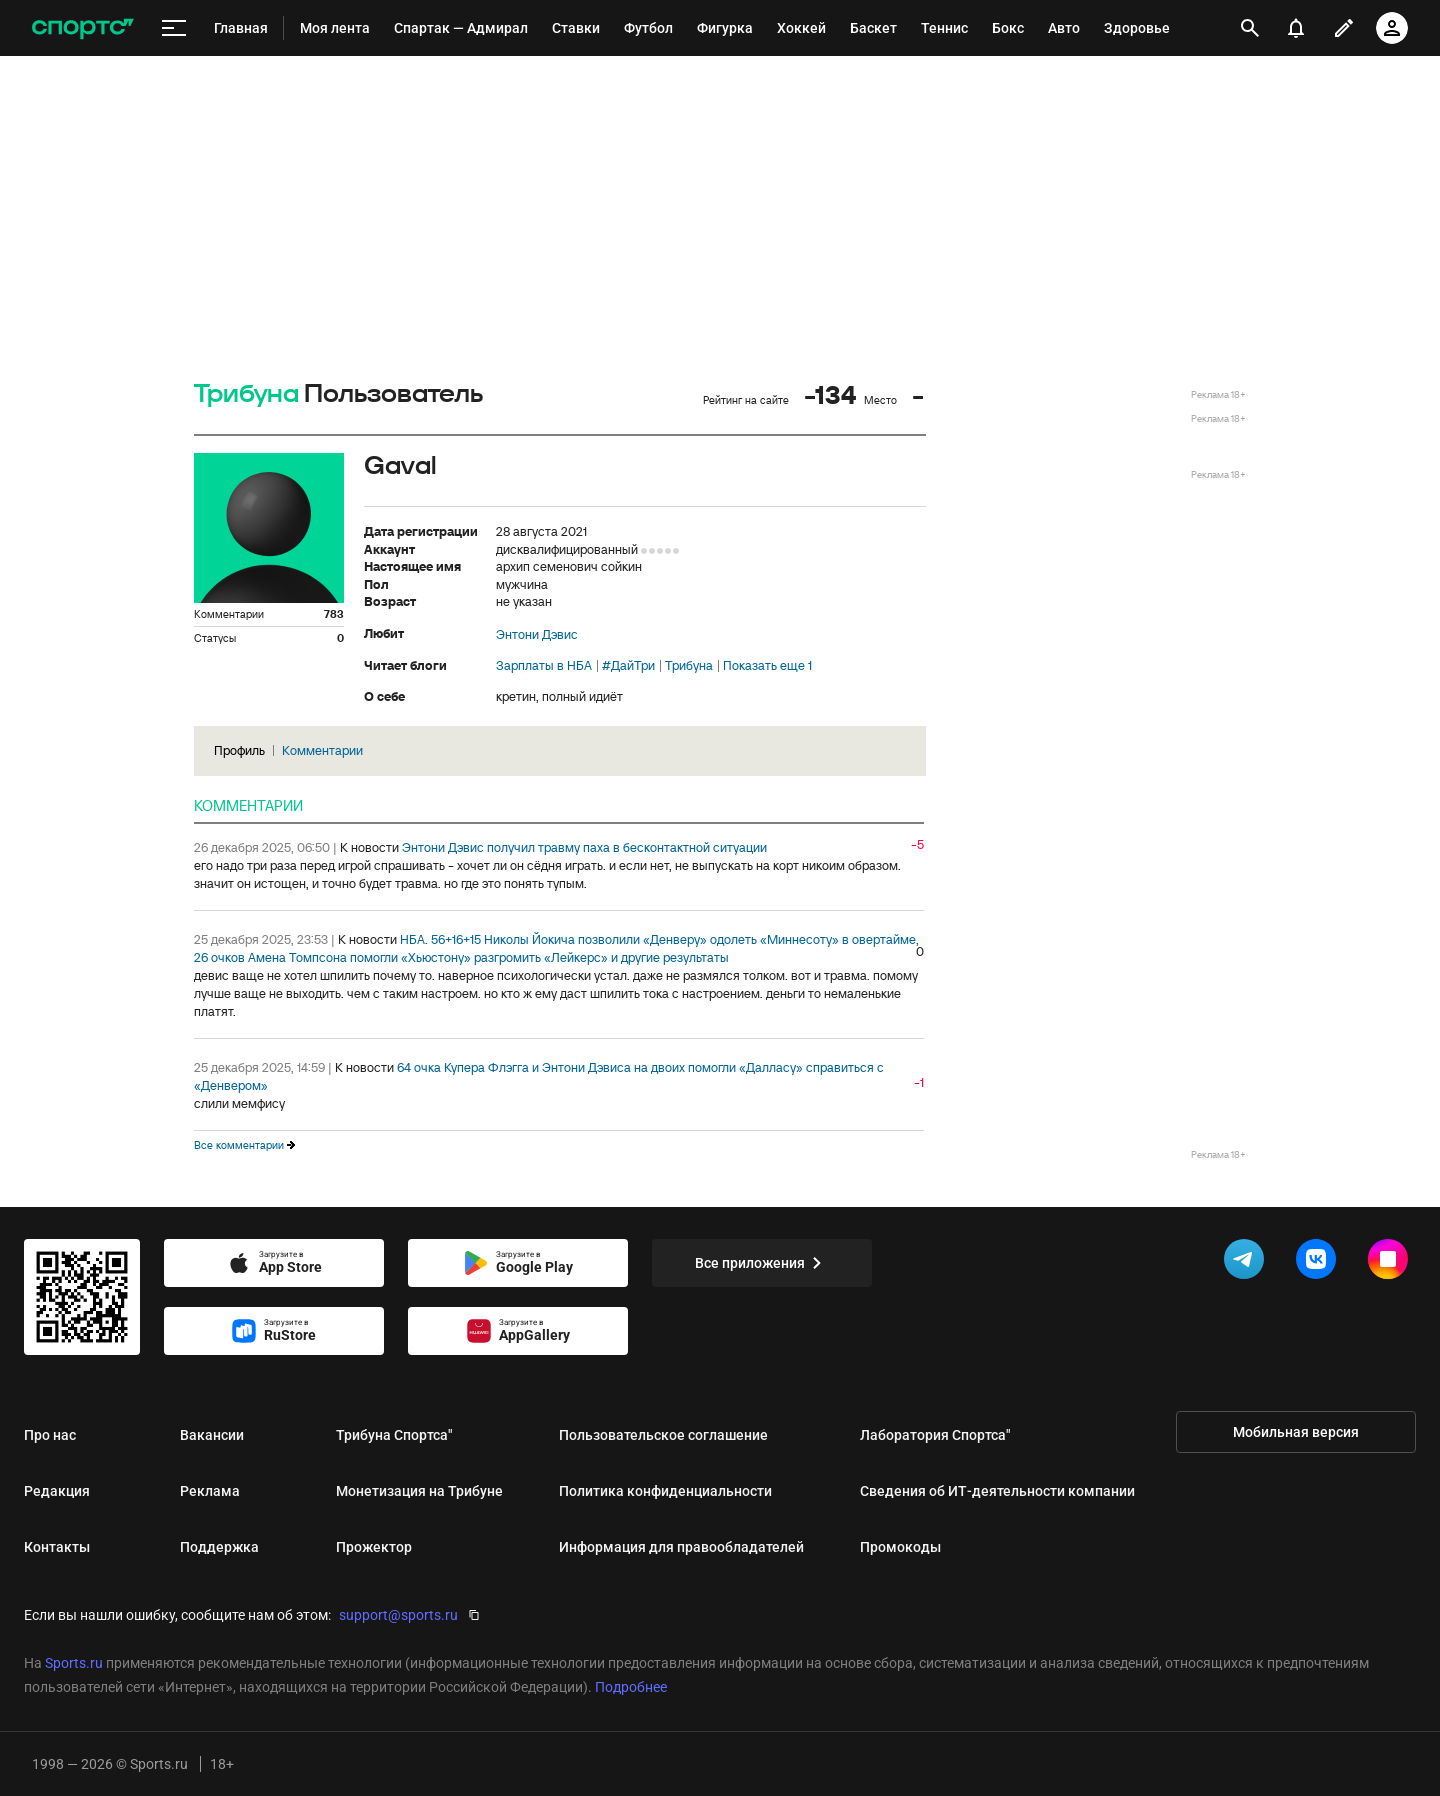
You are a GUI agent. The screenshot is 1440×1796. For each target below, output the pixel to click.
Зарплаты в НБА (544, 666)
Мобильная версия (1296, 1432)
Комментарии (322, 750)
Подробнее (631, 1687)
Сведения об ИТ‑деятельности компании (997, 1491)
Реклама (210, 1491)
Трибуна (246, 394)
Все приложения (762, 1263)
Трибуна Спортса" (394, 1435)
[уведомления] (1296, 28)
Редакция (57, 1491)
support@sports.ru (398, 1615)
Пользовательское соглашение (663, 1435)
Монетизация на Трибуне (419, 1491)
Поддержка (219, 1547)
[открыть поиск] (1250, 28)
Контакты (57, 1547)
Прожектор (374, 1547)
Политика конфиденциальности (665, 1491)
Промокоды (900, 1547)
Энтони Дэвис (537, 635)
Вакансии (212, 1435)
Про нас (50, 1435)
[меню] (174, 28)
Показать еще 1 (767, 666)
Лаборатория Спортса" (935, 1435)
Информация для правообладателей (681, 1547)
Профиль (239, 750)
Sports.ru (74, 1663)
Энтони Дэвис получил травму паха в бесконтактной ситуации (584, 847)
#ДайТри (628, 666)
